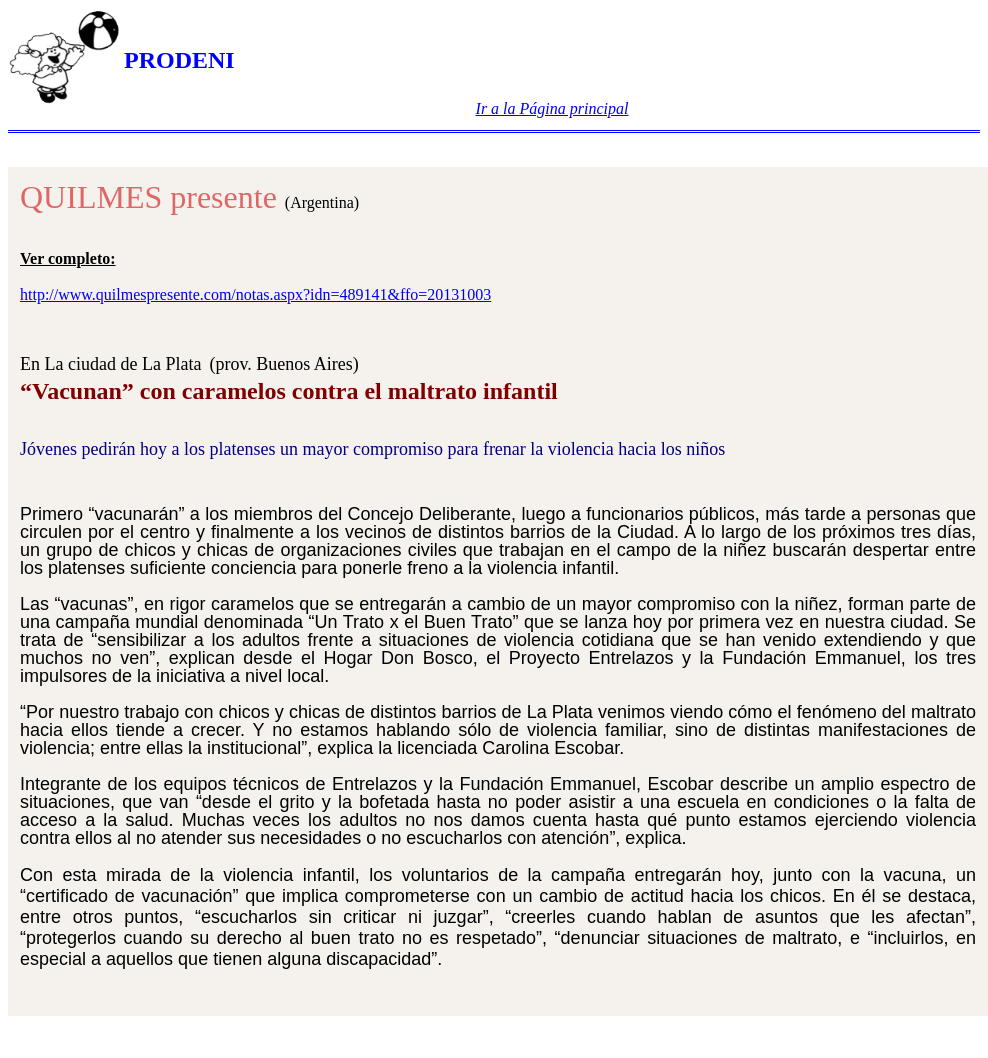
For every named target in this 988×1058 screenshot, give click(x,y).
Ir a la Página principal (552, 108)
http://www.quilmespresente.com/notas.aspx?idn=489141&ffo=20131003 (255, 294)
